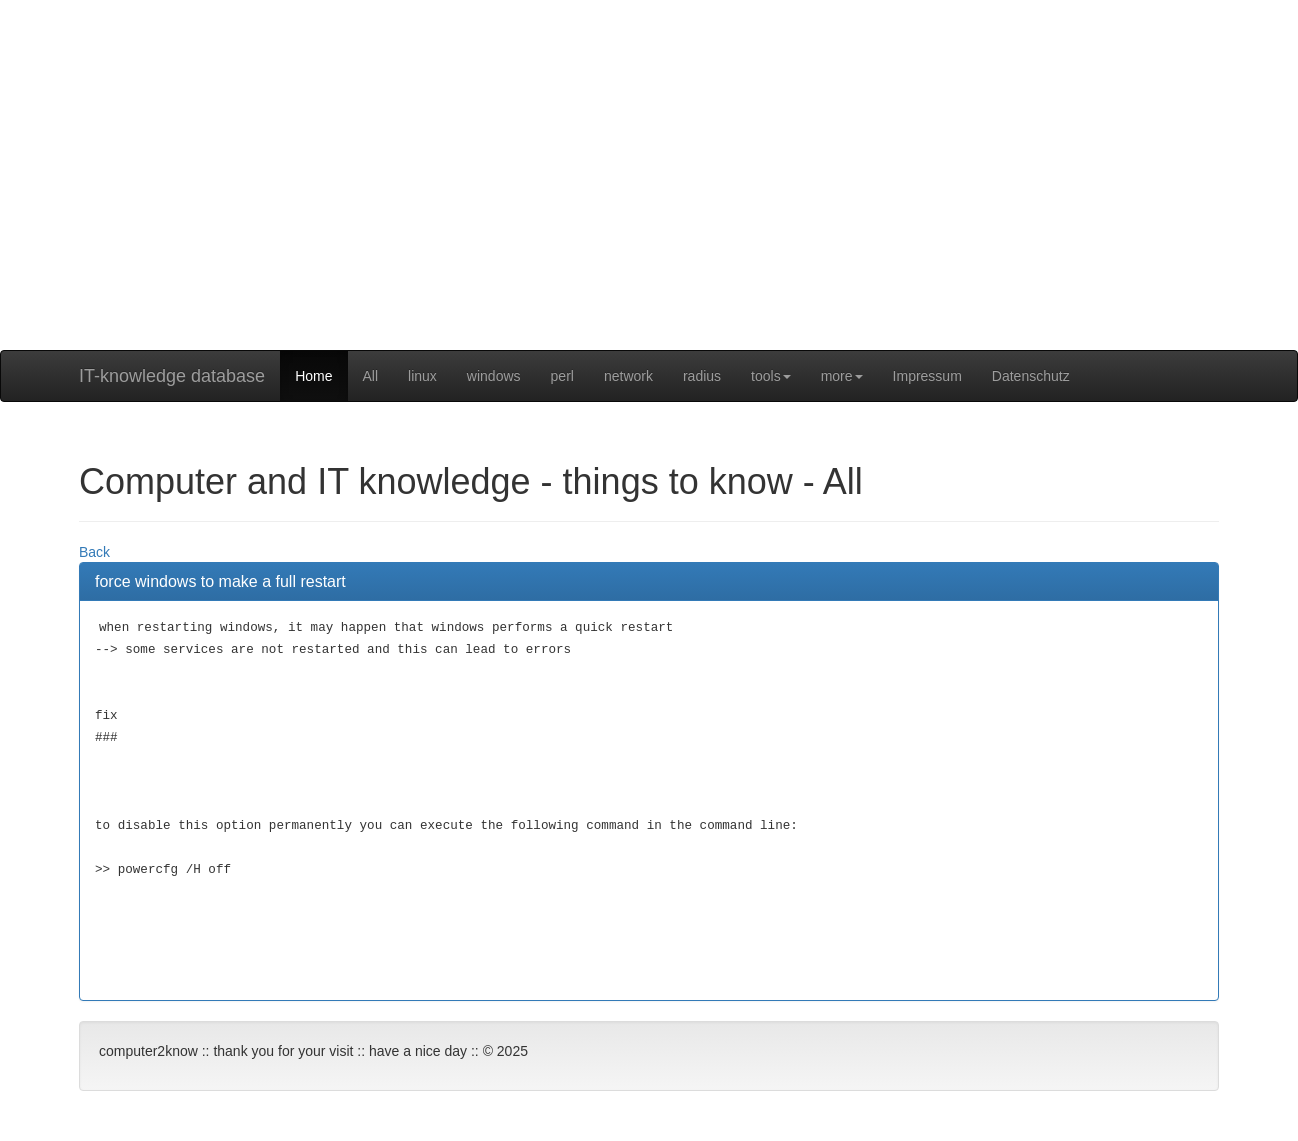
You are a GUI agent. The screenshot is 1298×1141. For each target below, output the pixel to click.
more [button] (842, 376)
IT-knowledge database (172, 376)
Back (94, 552)
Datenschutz (1031, 376)
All (371, 376)
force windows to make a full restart (220, 581)
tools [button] (771, 376)
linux (422, 376)
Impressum (927, 376)
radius (702, 376)
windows (494, 376)
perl (562, 376)
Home (313, 376)
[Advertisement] (649, 210)
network (628, 376)
